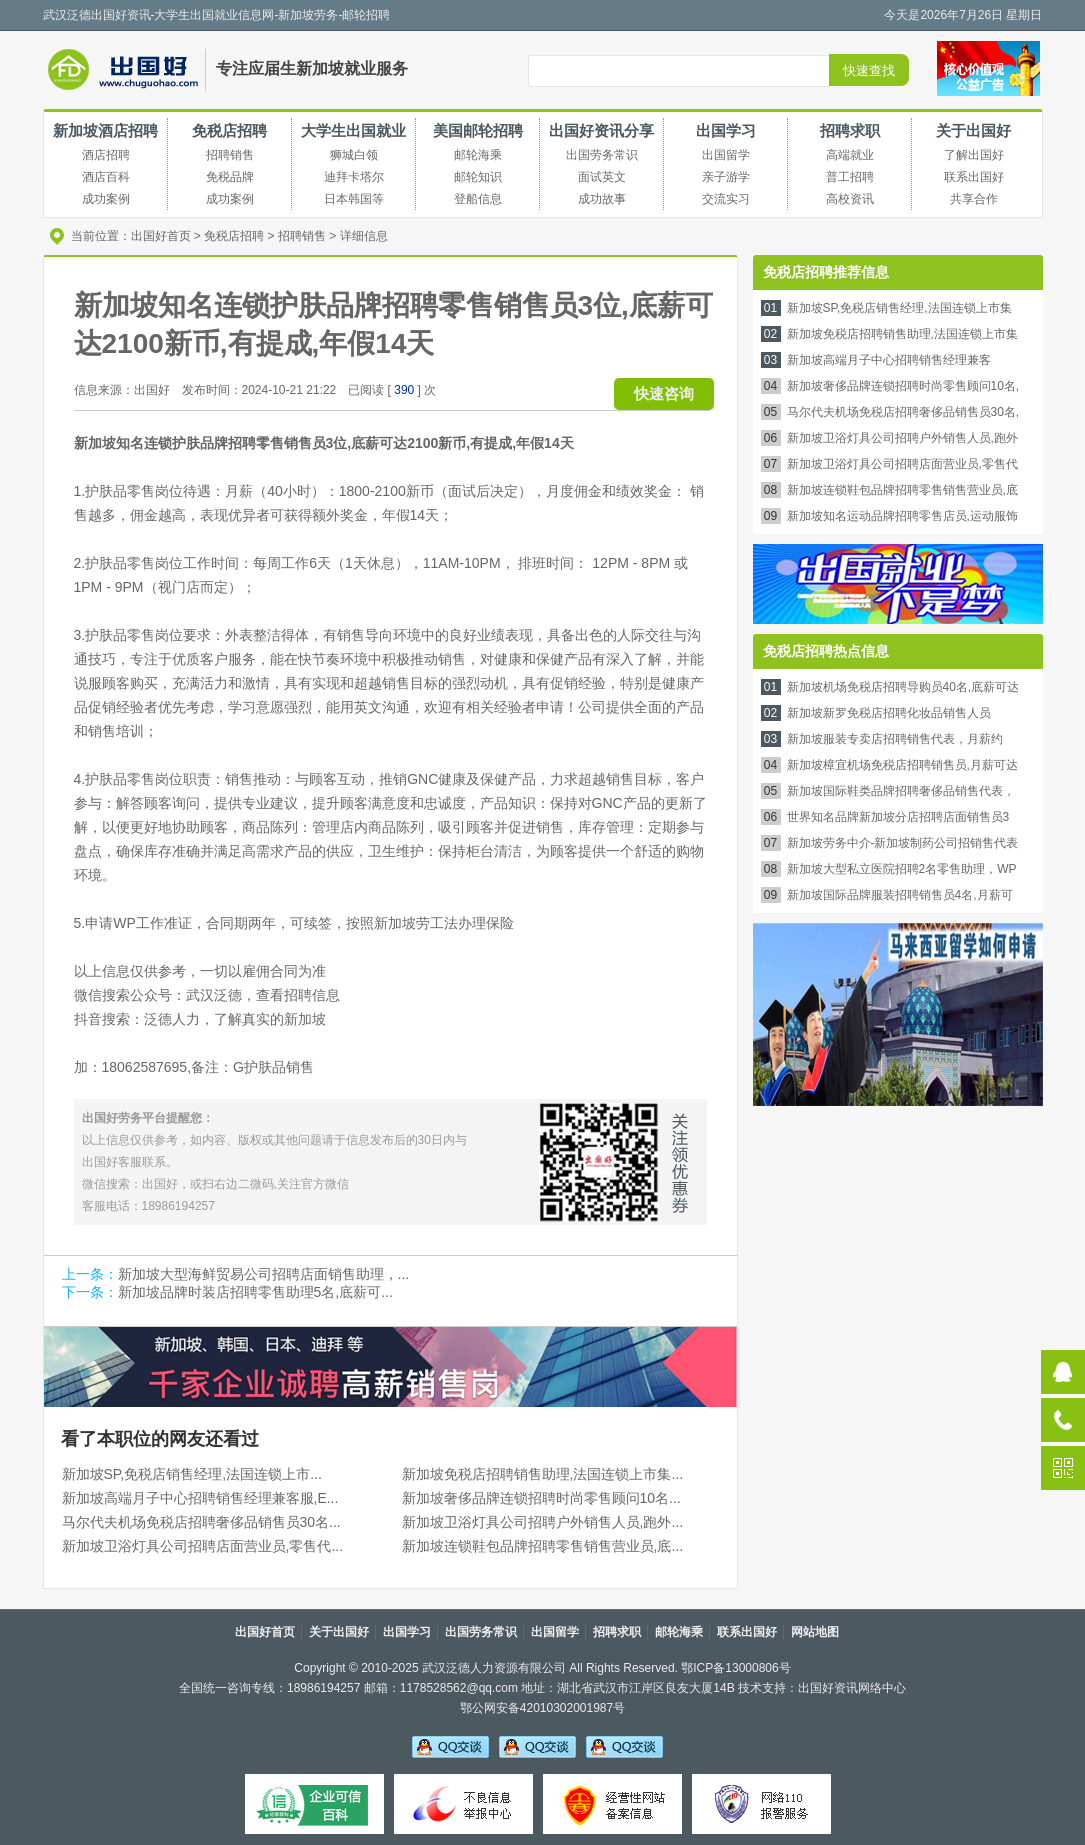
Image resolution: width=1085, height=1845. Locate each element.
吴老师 (450, 1746)
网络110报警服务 (761, 1804)
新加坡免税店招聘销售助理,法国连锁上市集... (543, 1474)
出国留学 (555, 1632)
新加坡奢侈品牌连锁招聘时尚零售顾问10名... (541, 1498)
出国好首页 (161, 236)
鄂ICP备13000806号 (735, 1668)
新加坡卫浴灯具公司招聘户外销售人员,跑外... (543, 1522)
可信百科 (314, 1804)
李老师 (537, 1746)
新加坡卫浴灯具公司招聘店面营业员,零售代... (203, 1546)
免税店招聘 (229, 130)
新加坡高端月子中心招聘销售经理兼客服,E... (200, 1498)
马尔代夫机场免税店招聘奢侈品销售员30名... (201, 1522)
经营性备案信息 (612, 1804)
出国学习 (726, 130)
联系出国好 (747, 1632)
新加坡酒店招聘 (105, 130)
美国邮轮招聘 (478, 130)
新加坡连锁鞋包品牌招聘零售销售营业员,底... (543, 1546)
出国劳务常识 (481, 1632)
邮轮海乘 (679, 1632)
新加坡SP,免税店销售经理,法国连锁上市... (192, 1474)
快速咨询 (664, 393)
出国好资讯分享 (601, 130)
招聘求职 (850, 130)
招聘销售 (302, 236)
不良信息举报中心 (463, 1804)
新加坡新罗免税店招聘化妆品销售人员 (889, 713)
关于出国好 (973, 130)
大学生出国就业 (353, 130)
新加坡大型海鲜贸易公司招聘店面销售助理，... (264, 1274)
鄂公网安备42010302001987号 (542, 1708)
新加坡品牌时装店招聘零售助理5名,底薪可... (255, 1292)
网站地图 (815, 1632)
